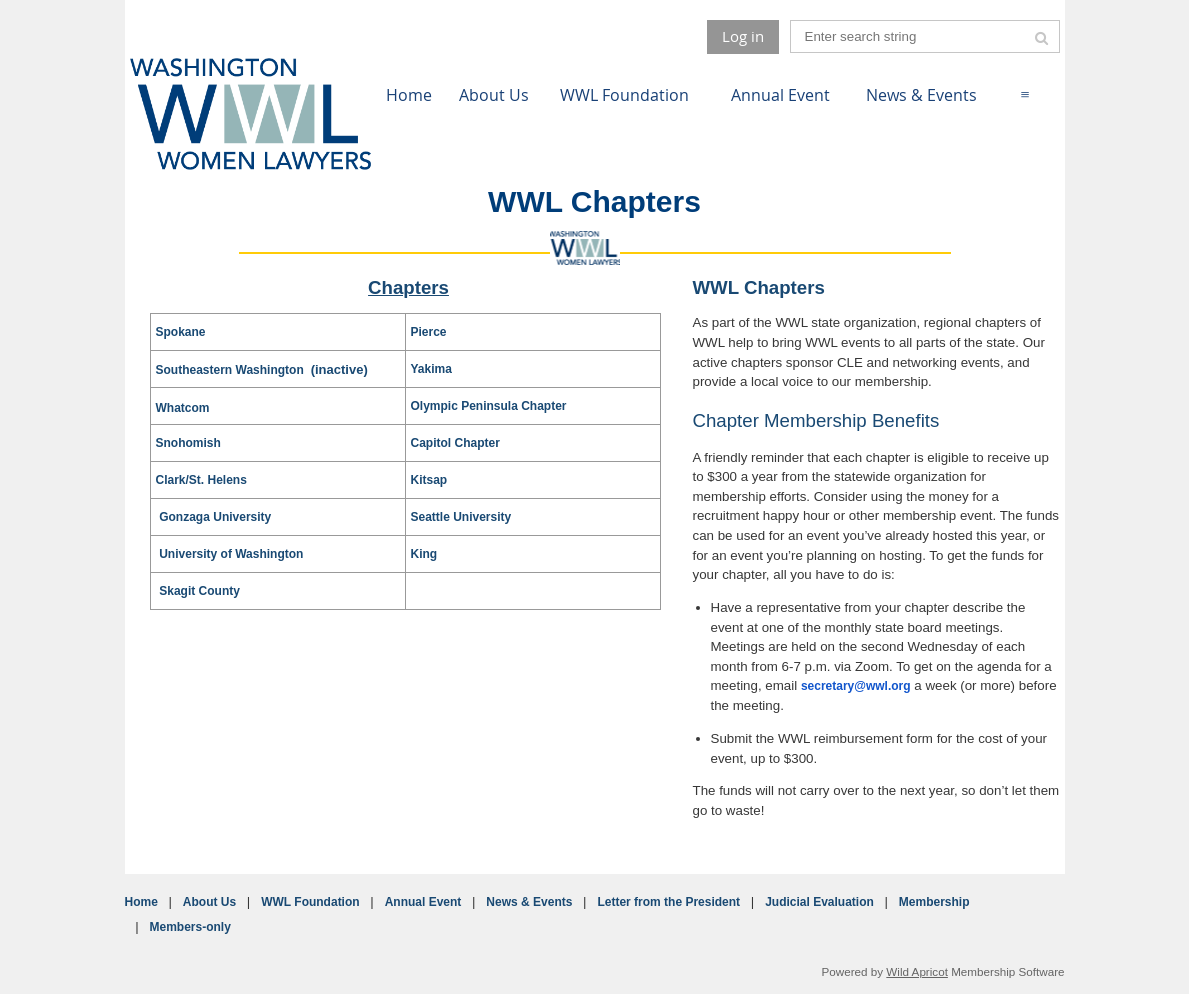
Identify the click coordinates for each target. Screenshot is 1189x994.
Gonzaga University (215, 517)
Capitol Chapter (455, 443)
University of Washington (231, 554)
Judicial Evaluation (819, 902)
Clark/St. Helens (201, 480)
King (424, 554)
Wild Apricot (917, 971)
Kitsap (429, 480)
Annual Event (423, 902)
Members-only (190, 927)
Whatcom (183, 408)
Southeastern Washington (232, 370)
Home (141, 902)
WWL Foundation (310, 902)
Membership (934, 902)
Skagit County (199, 591)
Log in (743, 36)
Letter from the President (668, 902)
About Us (209, 902)
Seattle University (461, 517)
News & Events (529, 902)
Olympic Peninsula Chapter (489, 406)
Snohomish (188, 443)
